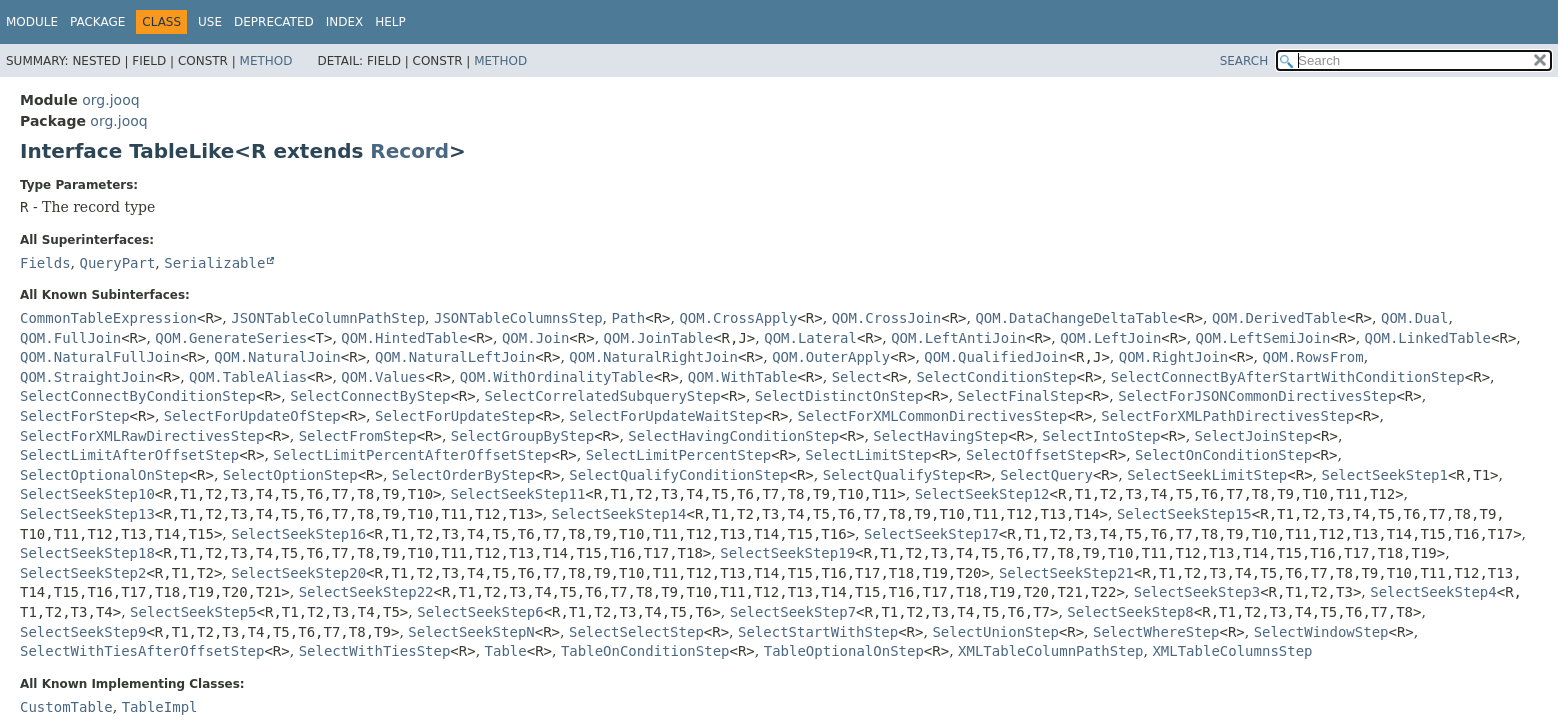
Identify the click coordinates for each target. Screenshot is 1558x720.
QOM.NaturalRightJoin (653, 357)
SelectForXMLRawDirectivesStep (142, 436)
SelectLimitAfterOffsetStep (129, 455)
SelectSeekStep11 (517, 494)
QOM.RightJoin (1174, 357)
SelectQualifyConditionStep (678, 475)
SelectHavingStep (940, 436)
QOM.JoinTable (659, 338)
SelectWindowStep (1321, 632)
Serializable (214, 263)
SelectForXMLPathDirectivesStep (1227, 416)
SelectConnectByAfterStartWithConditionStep (1288, 377)
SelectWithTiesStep (375, 651)
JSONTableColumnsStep (518, 318)
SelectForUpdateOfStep (252, 416)
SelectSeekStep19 (787, 553)
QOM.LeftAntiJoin (958, 338)
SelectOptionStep (290, 475)
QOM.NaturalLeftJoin (455, 357)
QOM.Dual (1414, 318)
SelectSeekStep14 (619, 514)
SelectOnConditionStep (1223, 455)
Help (390, 22)
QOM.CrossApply (738, 318)
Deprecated (274, 22)
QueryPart (117, 263)
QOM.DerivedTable (1279, 318)
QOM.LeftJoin (1110, 338)
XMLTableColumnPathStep (1050, 651)
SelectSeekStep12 (982, 494)
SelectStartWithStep (818, 632)
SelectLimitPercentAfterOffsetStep (412, 455)
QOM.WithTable (743, 377)
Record (409, 151)
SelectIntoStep (1101, 436)
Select (857, 377)
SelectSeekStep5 (193, 612)
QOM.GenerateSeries (231, 338)
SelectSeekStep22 (366, 592)
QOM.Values (383, 377)
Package (97, 22)
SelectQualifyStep (894, 475)
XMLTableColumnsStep (1232, 651)
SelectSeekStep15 (1184, 514)
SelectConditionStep (996, 377)
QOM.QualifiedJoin (995, 357)
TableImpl (160, 707)
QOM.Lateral (810, 338)
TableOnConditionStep (645, 651)
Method (266, 61)
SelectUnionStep (995, 632)
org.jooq (110, 100)
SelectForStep (75, 416)
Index (345, 22)
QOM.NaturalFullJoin (100, 357)
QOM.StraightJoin (87, 377)
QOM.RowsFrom (1313, 357)
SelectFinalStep (1021, 396)
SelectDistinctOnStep (839, 396)
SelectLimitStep (868, 455)
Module (32, 22)
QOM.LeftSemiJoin (1263, 338)
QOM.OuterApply (831, 357)
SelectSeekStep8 (1130, 612)
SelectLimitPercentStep (678, 455)
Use (210, 22)
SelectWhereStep (1156, 632)
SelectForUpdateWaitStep (666, 416)
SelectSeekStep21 (1066, 573)
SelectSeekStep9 (83, 632)
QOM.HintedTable (404, 338)
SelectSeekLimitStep (1207, 475)
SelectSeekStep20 (298, 573)
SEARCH (1244, 61)
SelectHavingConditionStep (733, 436)
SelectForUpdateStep (455, 416)
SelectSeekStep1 (1384, 475)
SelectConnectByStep (370, 396)
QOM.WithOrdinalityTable (557, 377)
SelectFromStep (358, 436)
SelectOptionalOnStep (104, 475)
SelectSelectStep (636, 632)
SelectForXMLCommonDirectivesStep (932, 416)
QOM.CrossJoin (887, 318)
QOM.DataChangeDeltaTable (1076, 318)
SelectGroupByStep (522, 436)
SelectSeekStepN (471, 632)
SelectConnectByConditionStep (138, 396)
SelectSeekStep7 (793, 612)
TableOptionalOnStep (844, 651)
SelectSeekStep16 (298, 534)
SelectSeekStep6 (480, 612)
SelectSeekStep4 (1433, 592)
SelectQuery (1046, 475)
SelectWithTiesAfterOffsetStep (142, 651)
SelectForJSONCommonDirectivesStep (1257, 396)
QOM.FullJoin (70, 338)
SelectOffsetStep (1033, 455)
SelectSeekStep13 (87, 514)
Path (628, 318)
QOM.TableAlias (248, 377)
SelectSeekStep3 (1197, 592)
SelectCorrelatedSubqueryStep (603, 396)
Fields (45, 263)
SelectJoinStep (1254, 436)
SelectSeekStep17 (931, 534)
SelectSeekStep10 (87, 494)
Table (506, 651)
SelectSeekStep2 (83, 573)
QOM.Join (535, 338)
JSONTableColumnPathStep (328, 318)
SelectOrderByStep (463, 475)
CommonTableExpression (108, 318)
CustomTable (66, 707)
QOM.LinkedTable (1428, 338)
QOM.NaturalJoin (277, 357)
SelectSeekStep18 (87, 553)
